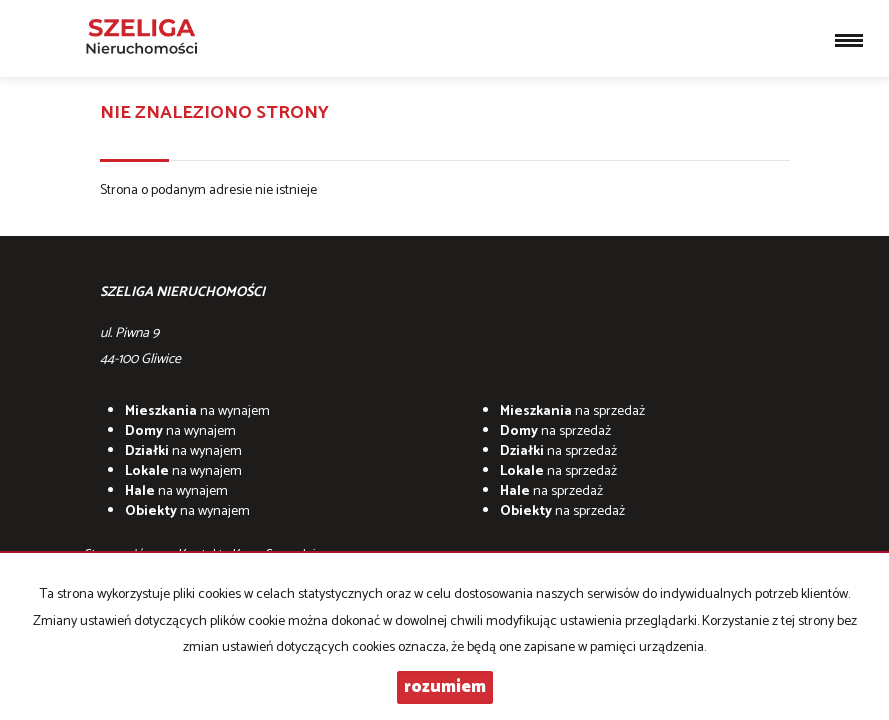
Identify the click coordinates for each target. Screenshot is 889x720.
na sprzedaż (572, 411)
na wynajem (197, 411)
